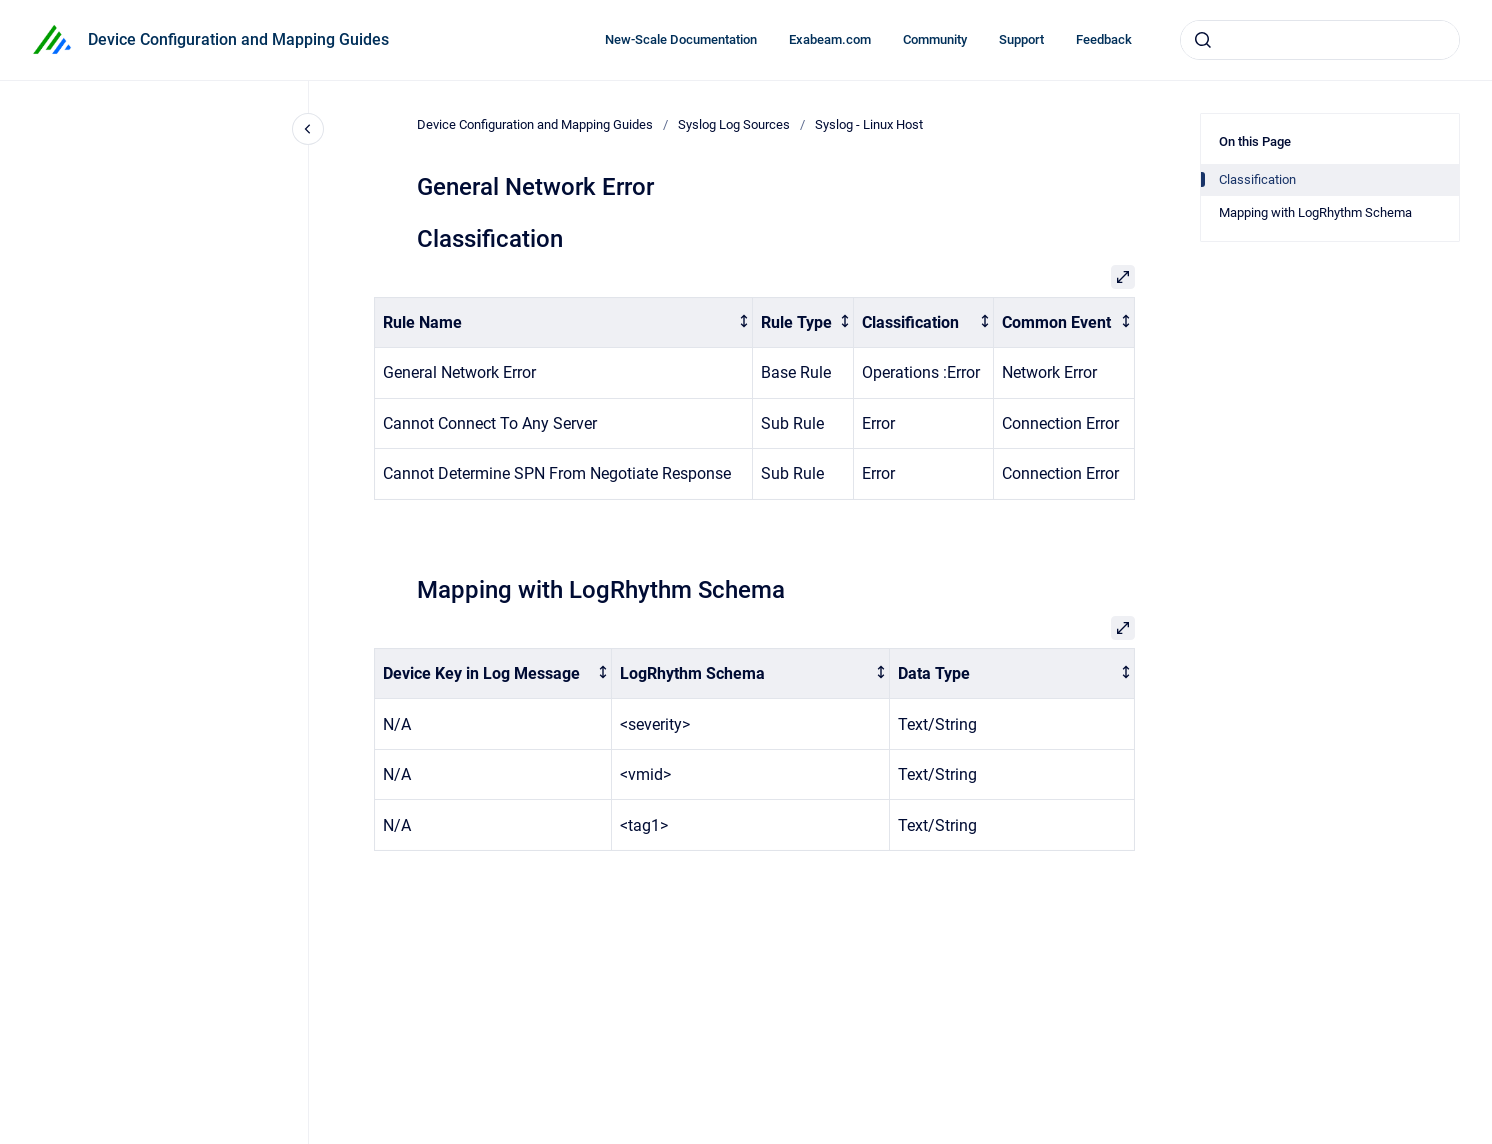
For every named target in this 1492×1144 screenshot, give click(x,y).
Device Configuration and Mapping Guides (238, 39)
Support (1021, 39)
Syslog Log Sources (734, 124)
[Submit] (1203, 40)
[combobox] (1320, 40)
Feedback (1104, 39)
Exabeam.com (830, 39)
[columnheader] (564, 322)
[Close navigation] (308, 129)
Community (935, 39)
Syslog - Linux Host (869, 124)
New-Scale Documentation (681, 39)
